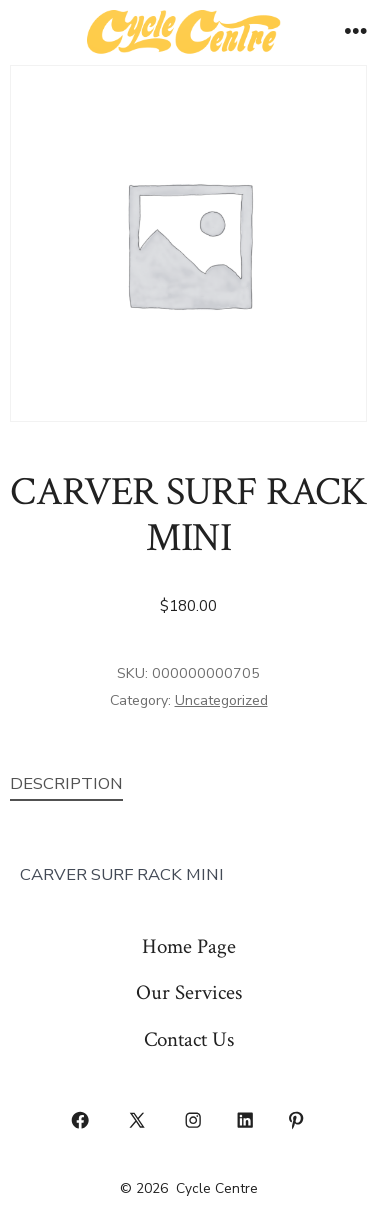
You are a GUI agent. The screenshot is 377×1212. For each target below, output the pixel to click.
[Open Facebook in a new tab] (81, 1120)
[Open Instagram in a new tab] (194, 1120)
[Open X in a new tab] (136, 1120)
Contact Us (189, 1039)
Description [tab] (66, 783)
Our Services (189, 992)
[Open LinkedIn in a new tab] (245, 1120)
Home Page (189, 946)
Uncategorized (221, 700)
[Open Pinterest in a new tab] (297, 1120)
